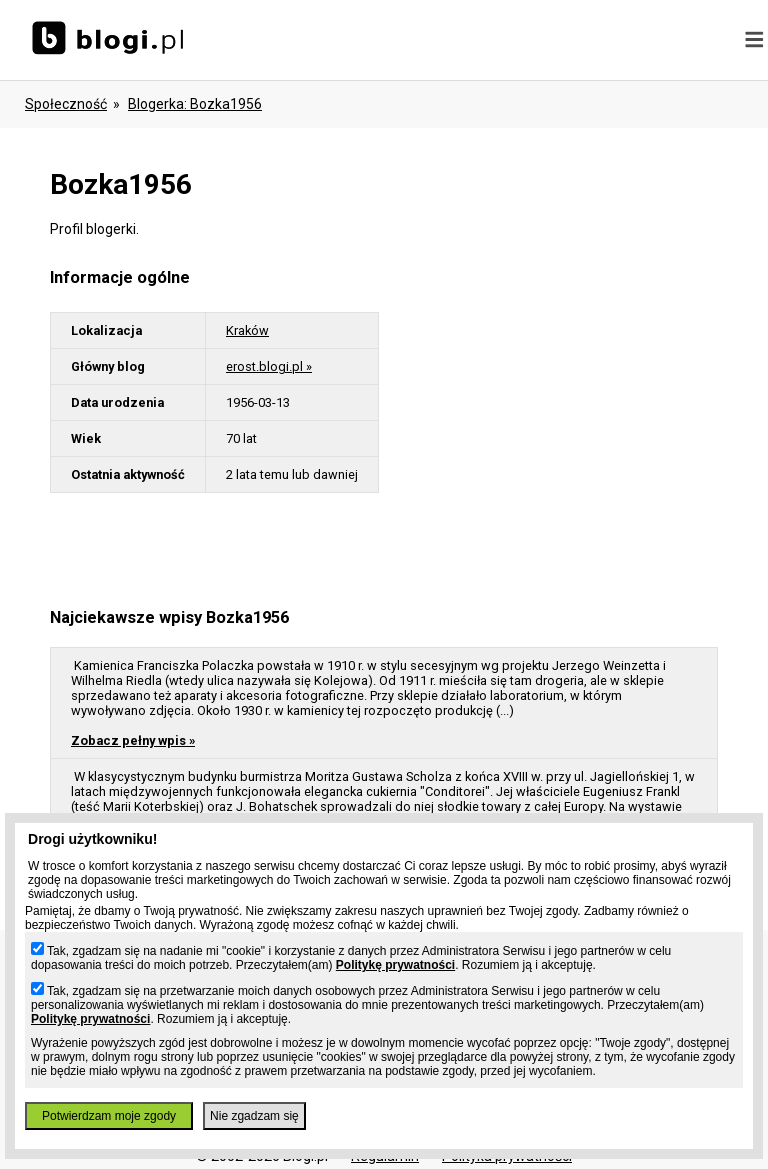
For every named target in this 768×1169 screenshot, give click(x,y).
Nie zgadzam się (254, 1116)
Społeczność (66, 104)
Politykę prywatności (395, 965)
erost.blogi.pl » (269, 366)
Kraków (247, 330)
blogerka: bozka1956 (195, 104)
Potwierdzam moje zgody (109, 1116)
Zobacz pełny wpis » (133, 740)
